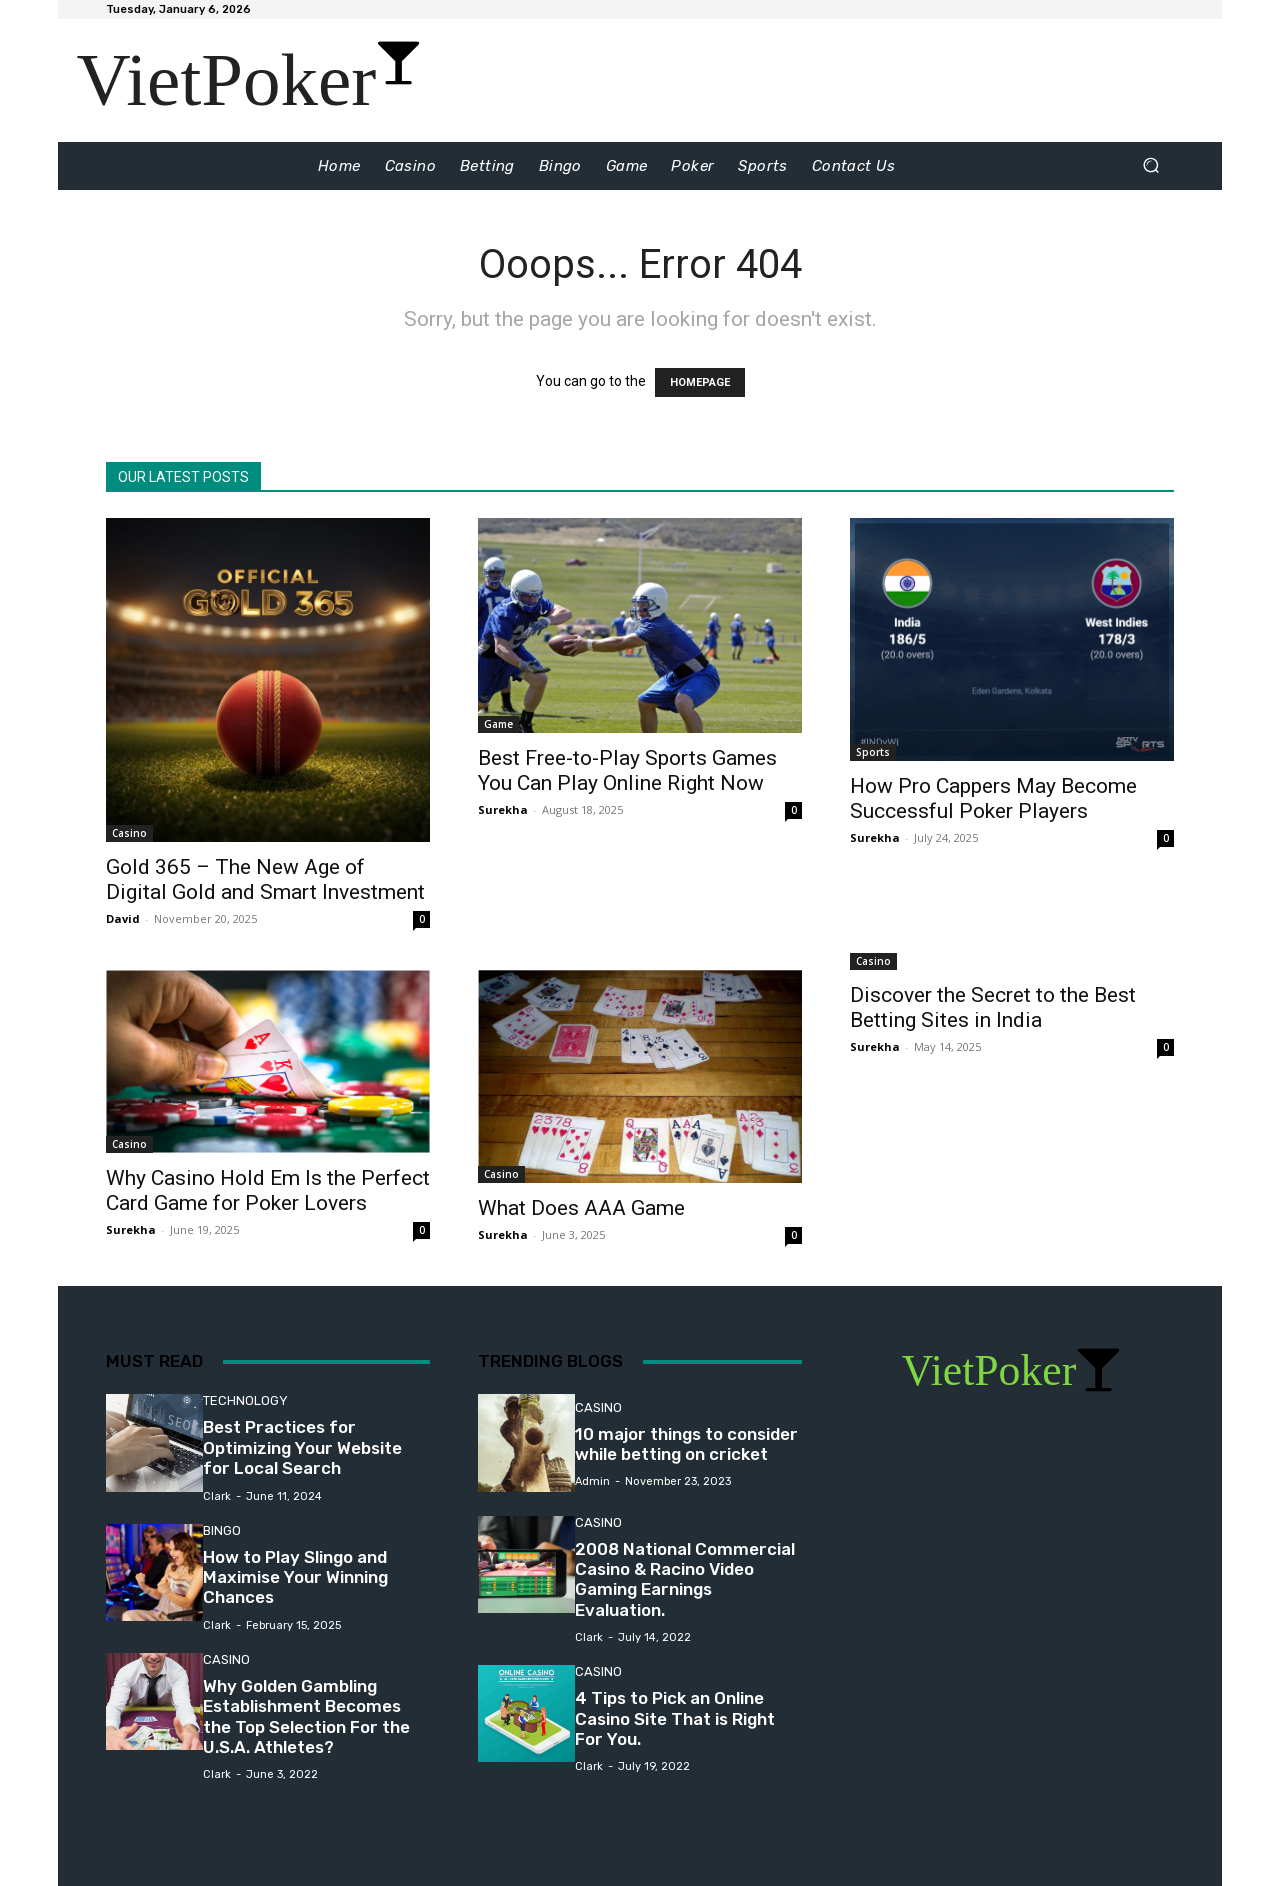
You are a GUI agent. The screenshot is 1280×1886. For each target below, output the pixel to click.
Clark (217, 1496)
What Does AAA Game (581, 1208)
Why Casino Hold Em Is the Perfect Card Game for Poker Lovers (268, 1190)
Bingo (222, 1530)
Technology (245, 1400)
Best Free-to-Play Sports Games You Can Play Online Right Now (627, 770)
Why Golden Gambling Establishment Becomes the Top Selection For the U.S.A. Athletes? (306, 1716)
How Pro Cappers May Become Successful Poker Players (993, 798)
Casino (129, 833)
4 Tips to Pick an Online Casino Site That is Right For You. (675, 1718)
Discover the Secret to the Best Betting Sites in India (993, 1007)
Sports (873, 752)
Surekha (503, 809)
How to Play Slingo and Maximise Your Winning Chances (295, 1577)
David (123, 918)
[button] (1150, 165)
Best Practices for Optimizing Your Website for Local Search (302, 1447)
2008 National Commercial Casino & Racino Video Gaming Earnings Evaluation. (685, 1579)
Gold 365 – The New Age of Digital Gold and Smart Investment (265, 879)
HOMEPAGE (700, 382)
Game (498, 724)
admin (592, 1481)
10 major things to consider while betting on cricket (686, 1444)
